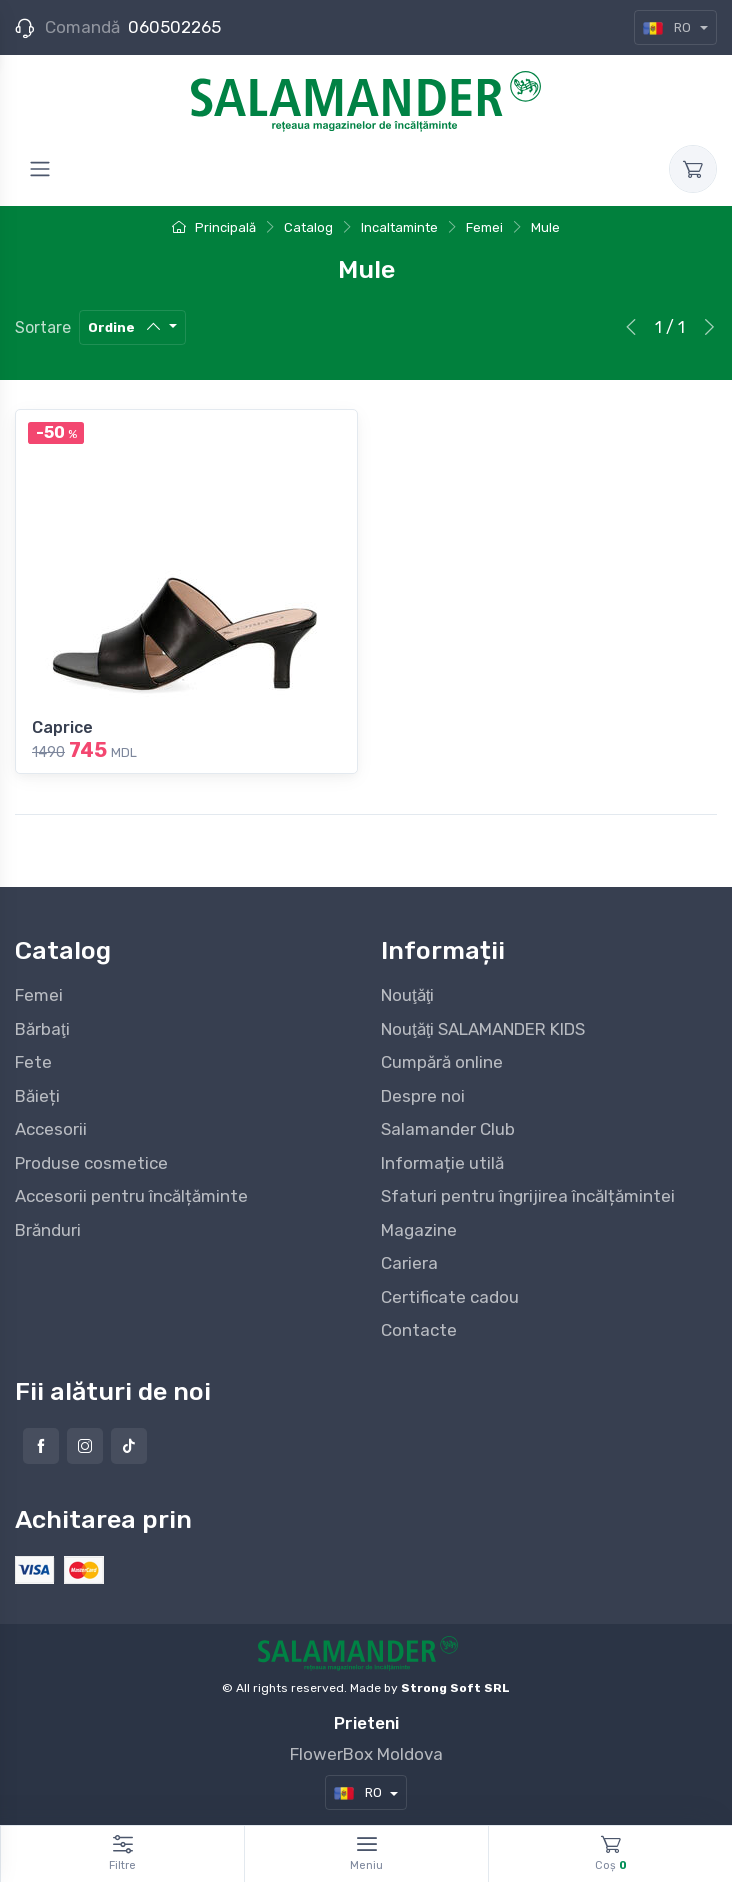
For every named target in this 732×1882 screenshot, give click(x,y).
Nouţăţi (407, 995)
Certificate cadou (450, 1297)
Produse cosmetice (91, 1163)
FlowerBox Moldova (366, 1754)
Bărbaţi (42, 1029)
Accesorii (51, 1129)
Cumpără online (442, 1062)
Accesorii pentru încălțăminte (131, 1196)
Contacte (419, 1330)
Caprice (62, 727)
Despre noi (423, 1096)
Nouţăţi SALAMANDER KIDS (483, 1029)
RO (668, 27)
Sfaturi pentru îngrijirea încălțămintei (528, 1196)
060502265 (174, 27)
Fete (33, 1062)
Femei (39, 995)
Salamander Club (448, 1129)
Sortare (43, 327)
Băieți (37, 1096)
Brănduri (48, 1230)
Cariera (409, 1263)
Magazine (419, 1230)
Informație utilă (442, 1163)
